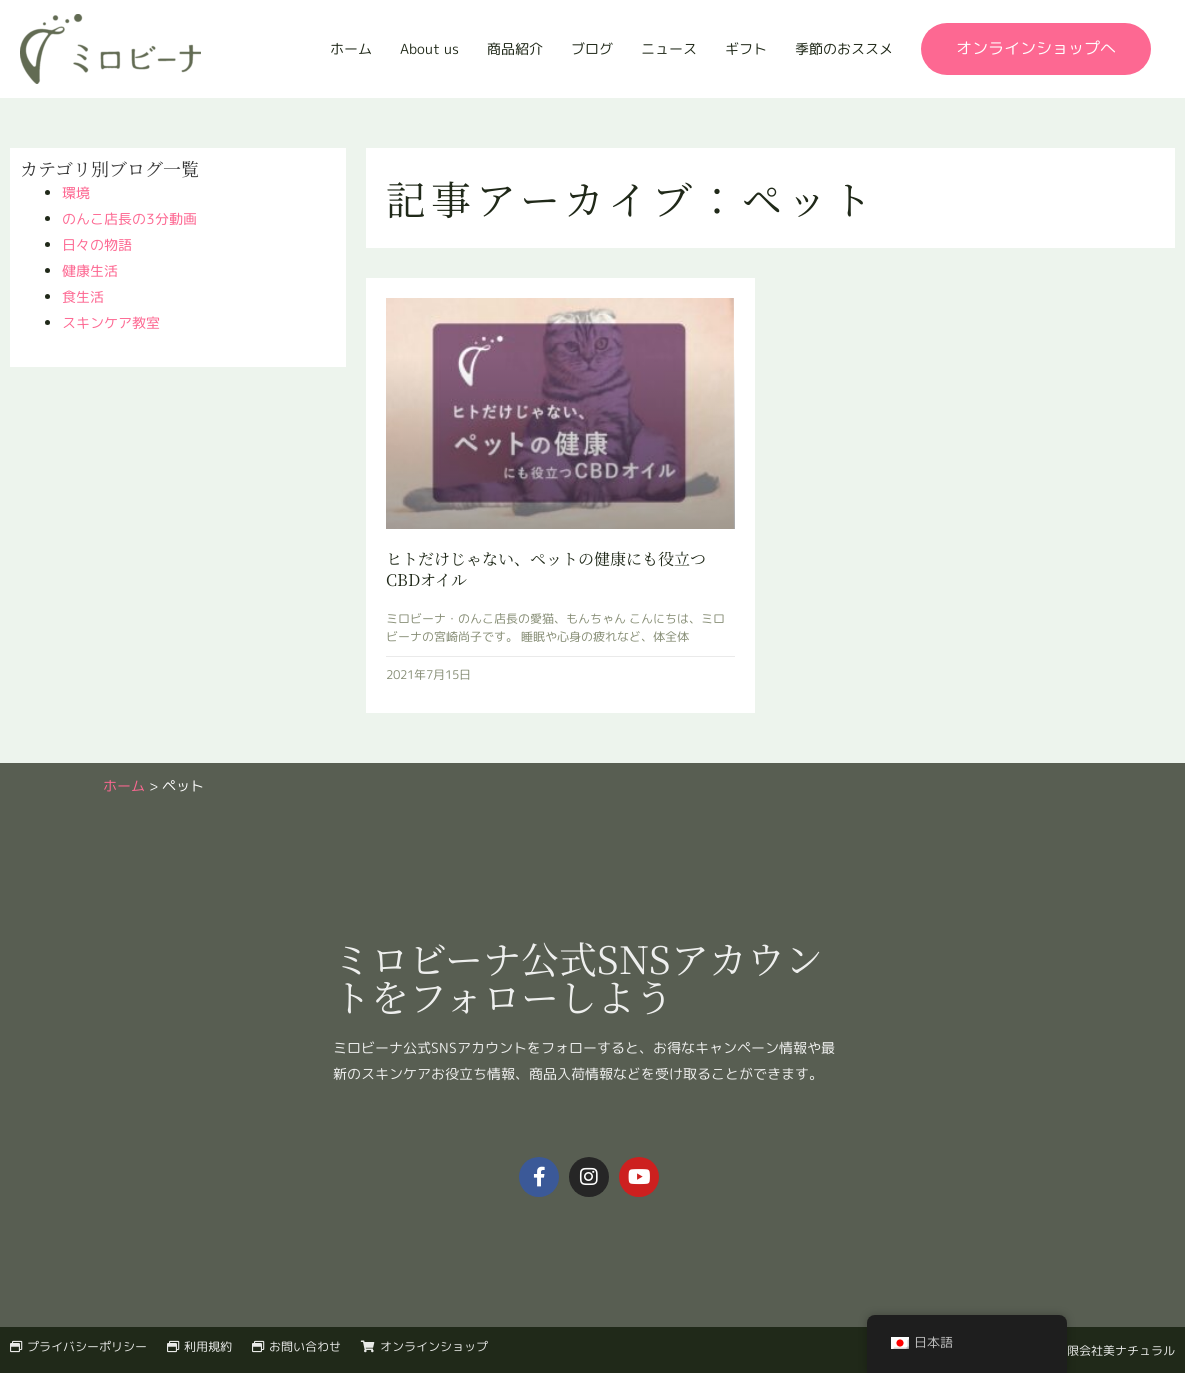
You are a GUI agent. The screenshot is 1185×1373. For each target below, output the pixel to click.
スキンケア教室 (111, 322)
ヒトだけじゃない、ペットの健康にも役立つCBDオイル (546, 569)
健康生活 (90, 270)
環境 (76, 192)
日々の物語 (97, 244)
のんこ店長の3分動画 (129, 218)
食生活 (83, 296)
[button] (1036, 49)
